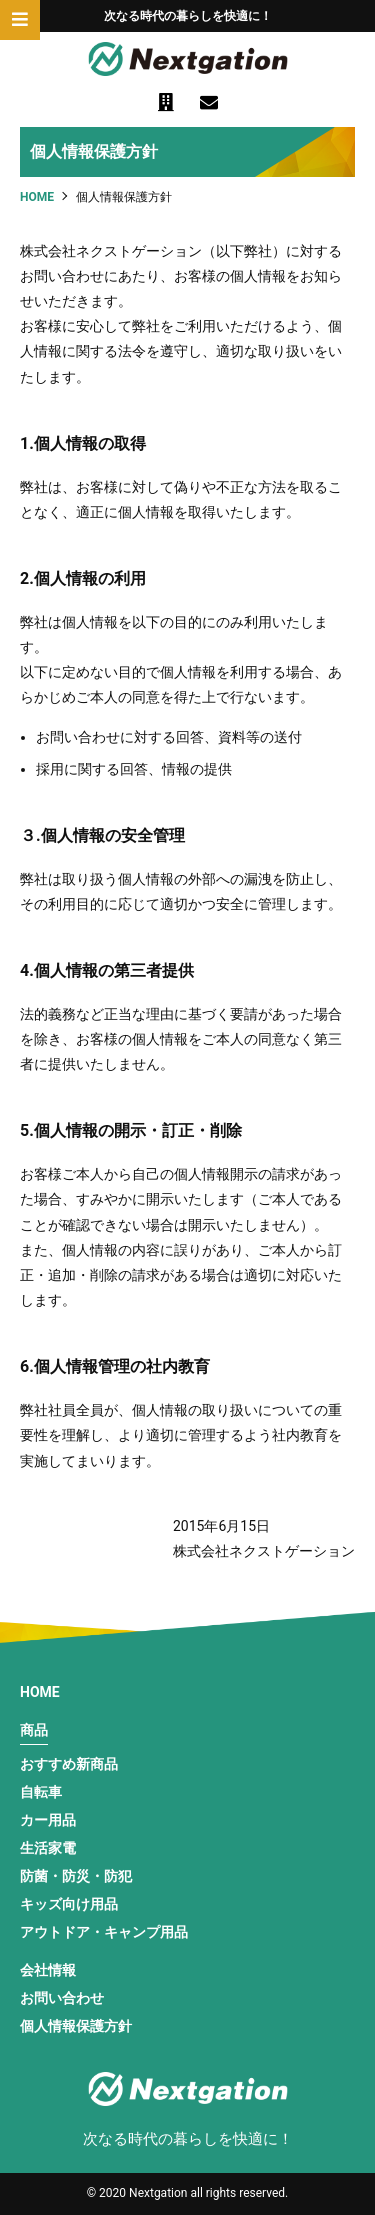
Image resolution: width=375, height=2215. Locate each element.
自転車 (41, 1792)
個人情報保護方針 (76, 2026)
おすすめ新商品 (69, 1764)
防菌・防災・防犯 (76, 1876)
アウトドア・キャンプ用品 (104, 1932)
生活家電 (48, 1848)
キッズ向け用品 (69, 1904)
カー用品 (48, 1820)
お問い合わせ (62, 1998)
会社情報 (48, 1970)
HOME (40, 1692)
